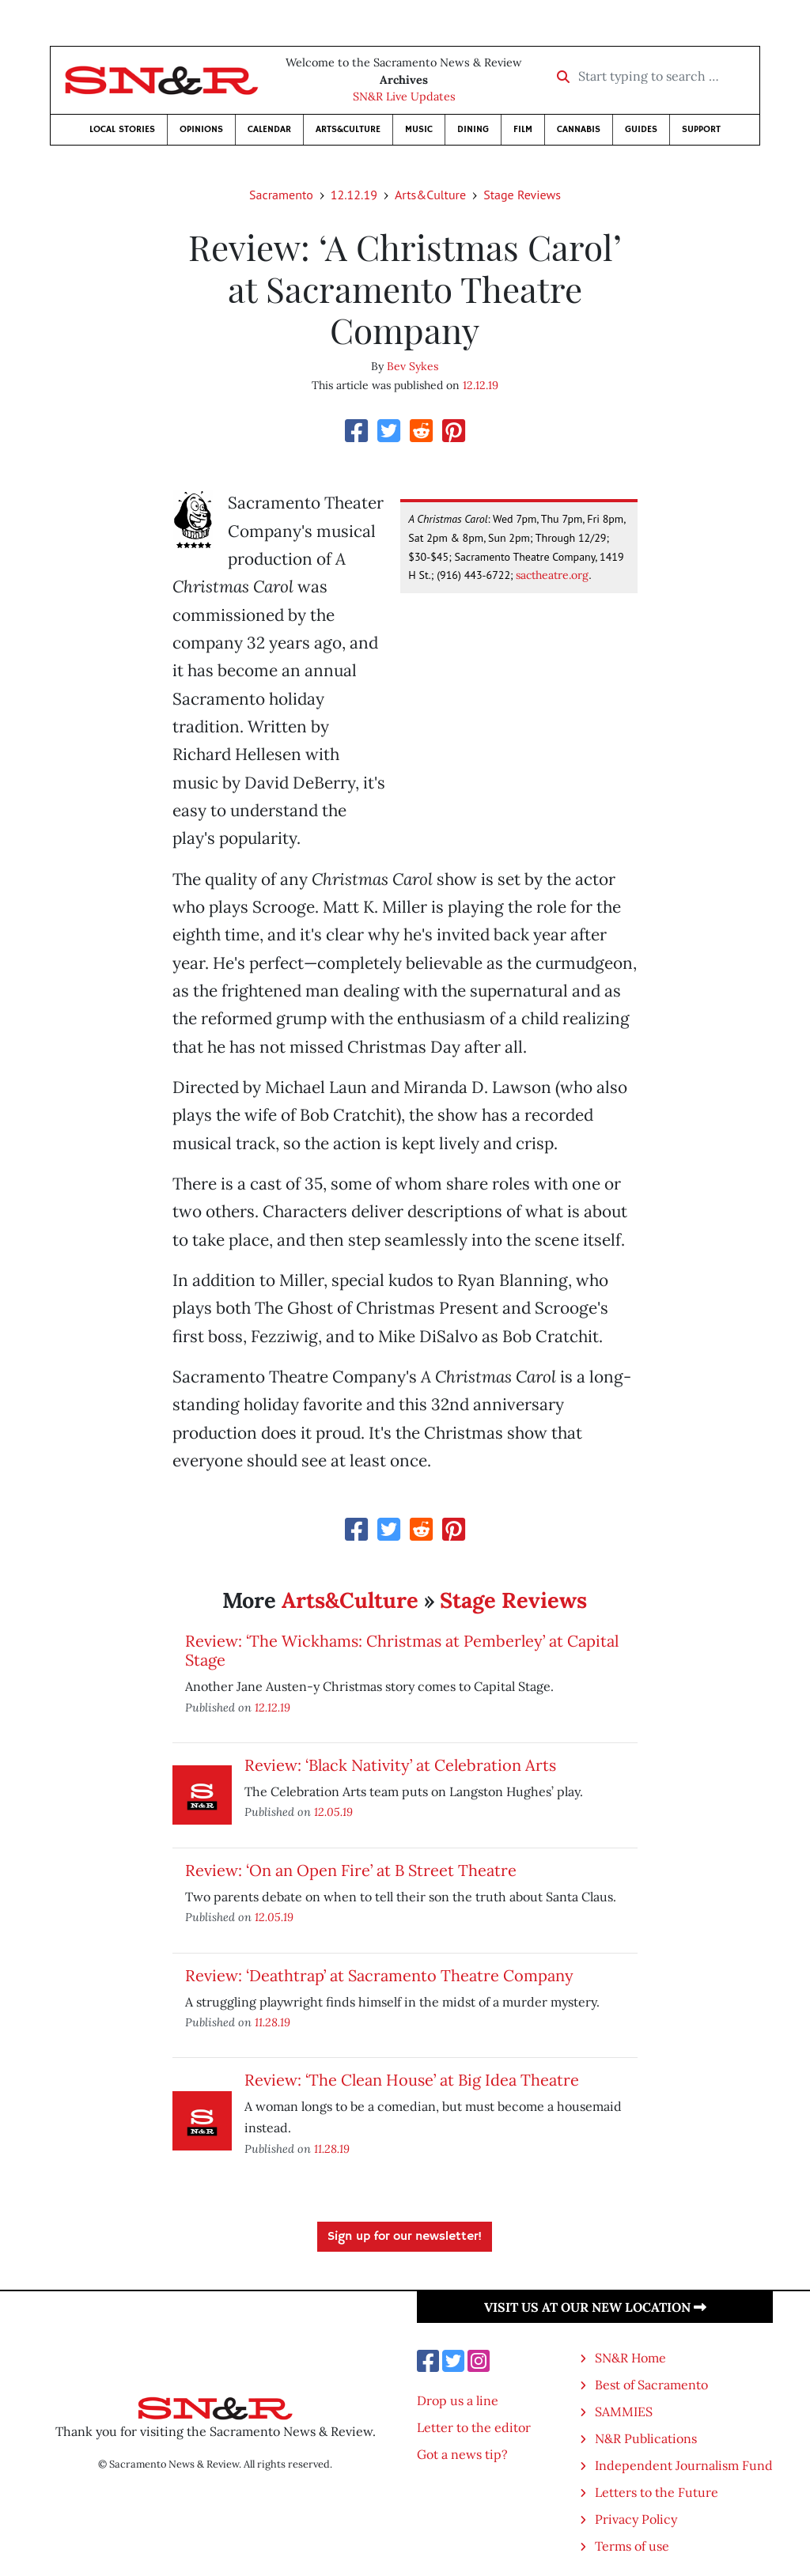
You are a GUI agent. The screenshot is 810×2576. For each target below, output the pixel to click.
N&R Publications (646, 2438)
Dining (473, 129)
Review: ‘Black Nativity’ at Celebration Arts (400, 1765)
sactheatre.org (552, 575)
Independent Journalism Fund (684, 2465)
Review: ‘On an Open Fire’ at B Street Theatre (351, 1870)
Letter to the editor (474, 2427)
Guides (641, 129)
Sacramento (281, 194)
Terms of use (632, 2546)
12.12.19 (354, 194)
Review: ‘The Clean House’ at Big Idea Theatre (411, 2080)
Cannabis (578, 129)
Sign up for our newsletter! (404, 2237)
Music (419, 129)
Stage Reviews (522, 194)
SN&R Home (630, 2358)
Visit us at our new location (595, 2307)
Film (522, 129)
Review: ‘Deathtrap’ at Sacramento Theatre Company (379, 1975)
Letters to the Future (656, 2492)
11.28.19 (272, 2021)
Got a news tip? (462, 2454)
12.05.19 (333, 1811)
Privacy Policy (636, 2519)
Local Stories (122, 129)
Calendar (269, 129)
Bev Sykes (412, 366)
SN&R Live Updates (404, 96)
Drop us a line (457, 2400)
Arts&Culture (348, 129)
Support (701, 129)
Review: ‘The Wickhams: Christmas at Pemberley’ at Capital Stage (402, 1650)
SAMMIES (624, 2411)
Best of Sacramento (651, 2385)
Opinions (201, 129)
